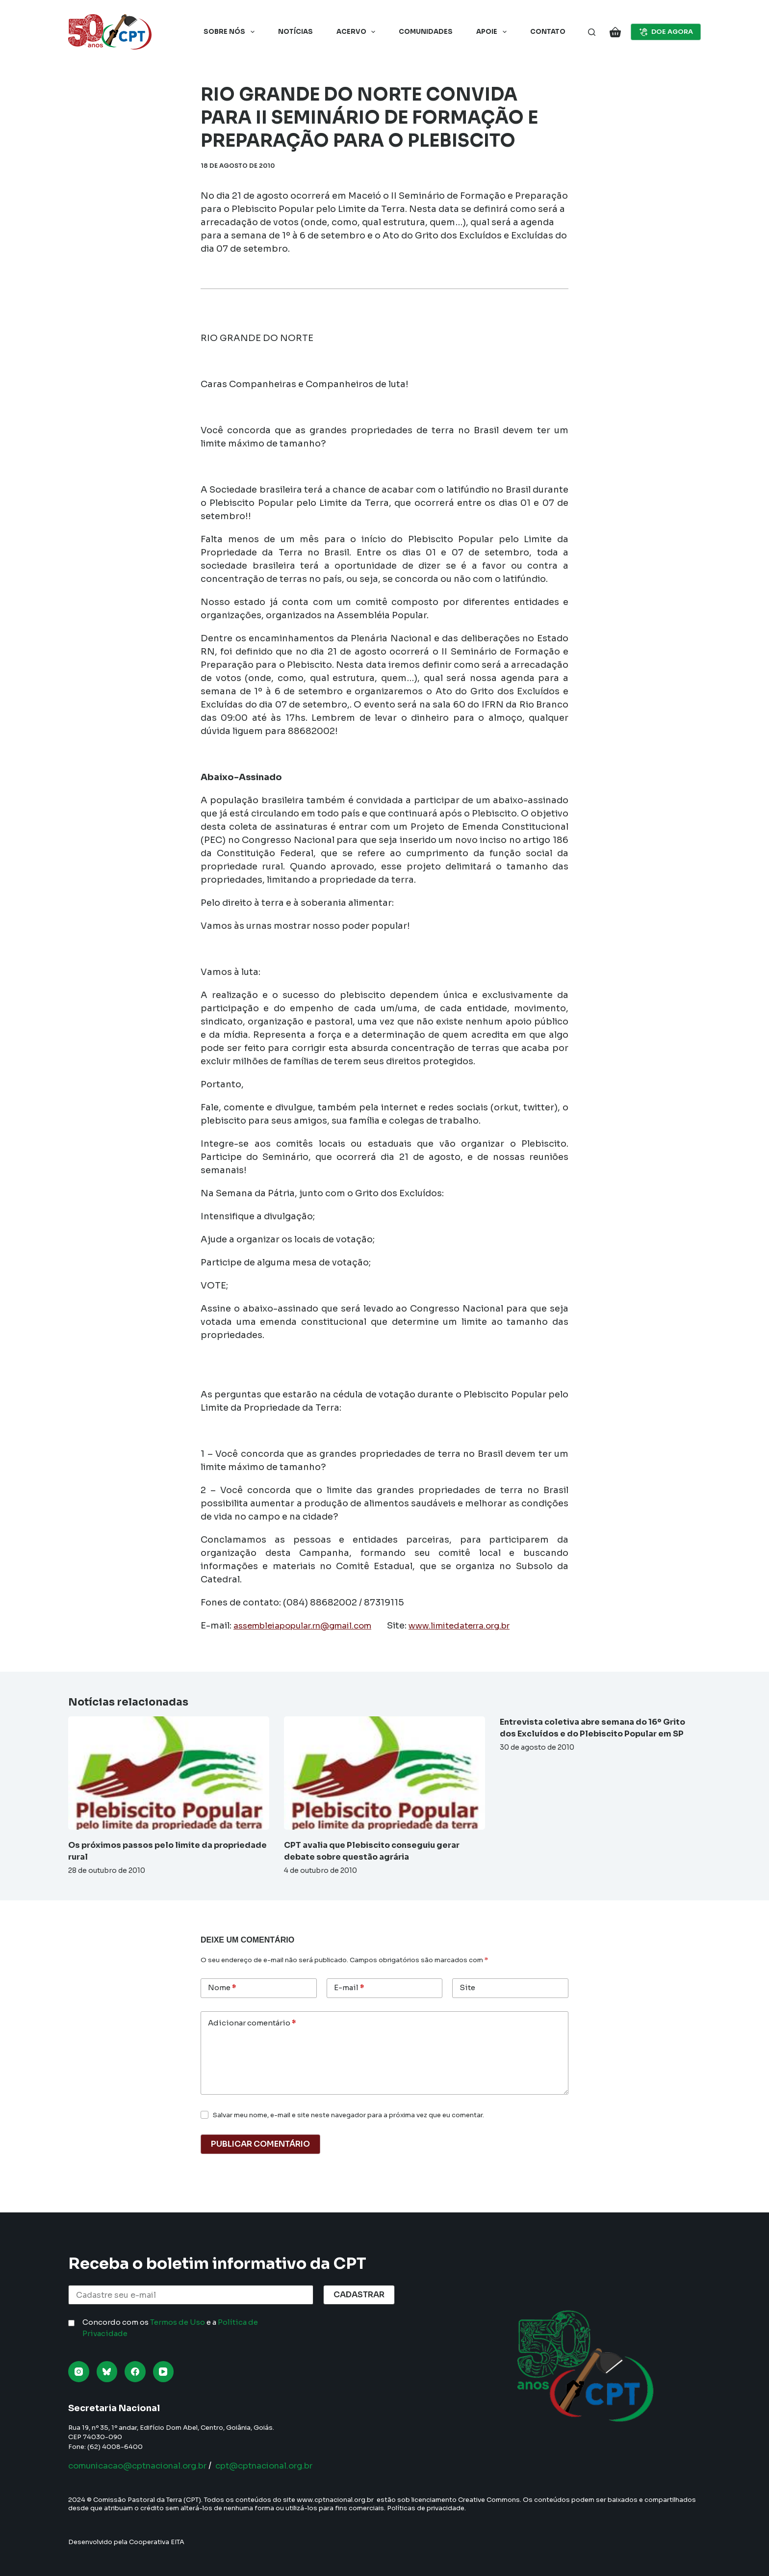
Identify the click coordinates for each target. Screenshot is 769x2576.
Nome (222, 1988)
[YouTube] (163, 2371)
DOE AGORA (666, 32)
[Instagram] (78, 2371)
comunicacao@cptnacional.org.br (146, 2465)
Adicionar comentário (252, 2023)
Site (467, 1987)
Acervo (358, 32)
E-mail (349, 1988)
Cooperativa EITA (156, 2542)
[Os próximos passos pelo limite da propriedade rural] (168, 1773)
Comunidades (426, 31)
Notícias (295, 31)
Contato (547, 31)
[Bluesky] (107, 2371)
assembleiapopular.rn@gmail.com (311, 1625)
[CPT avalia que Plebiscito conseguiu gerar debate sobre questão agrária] (384, 1773)
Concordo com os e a (170, 2327)
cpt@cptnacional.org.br (287, 2465)
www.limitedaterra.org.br (482, 1625)
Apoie (493, 32)
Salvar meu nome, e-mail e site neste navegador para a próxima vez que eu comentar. (348, 2115)
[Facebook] (135, 2371)
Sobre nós (231, 32)
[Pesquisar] (591, 32)
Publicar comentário (260, 2144)
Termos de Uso (177, 2322)
